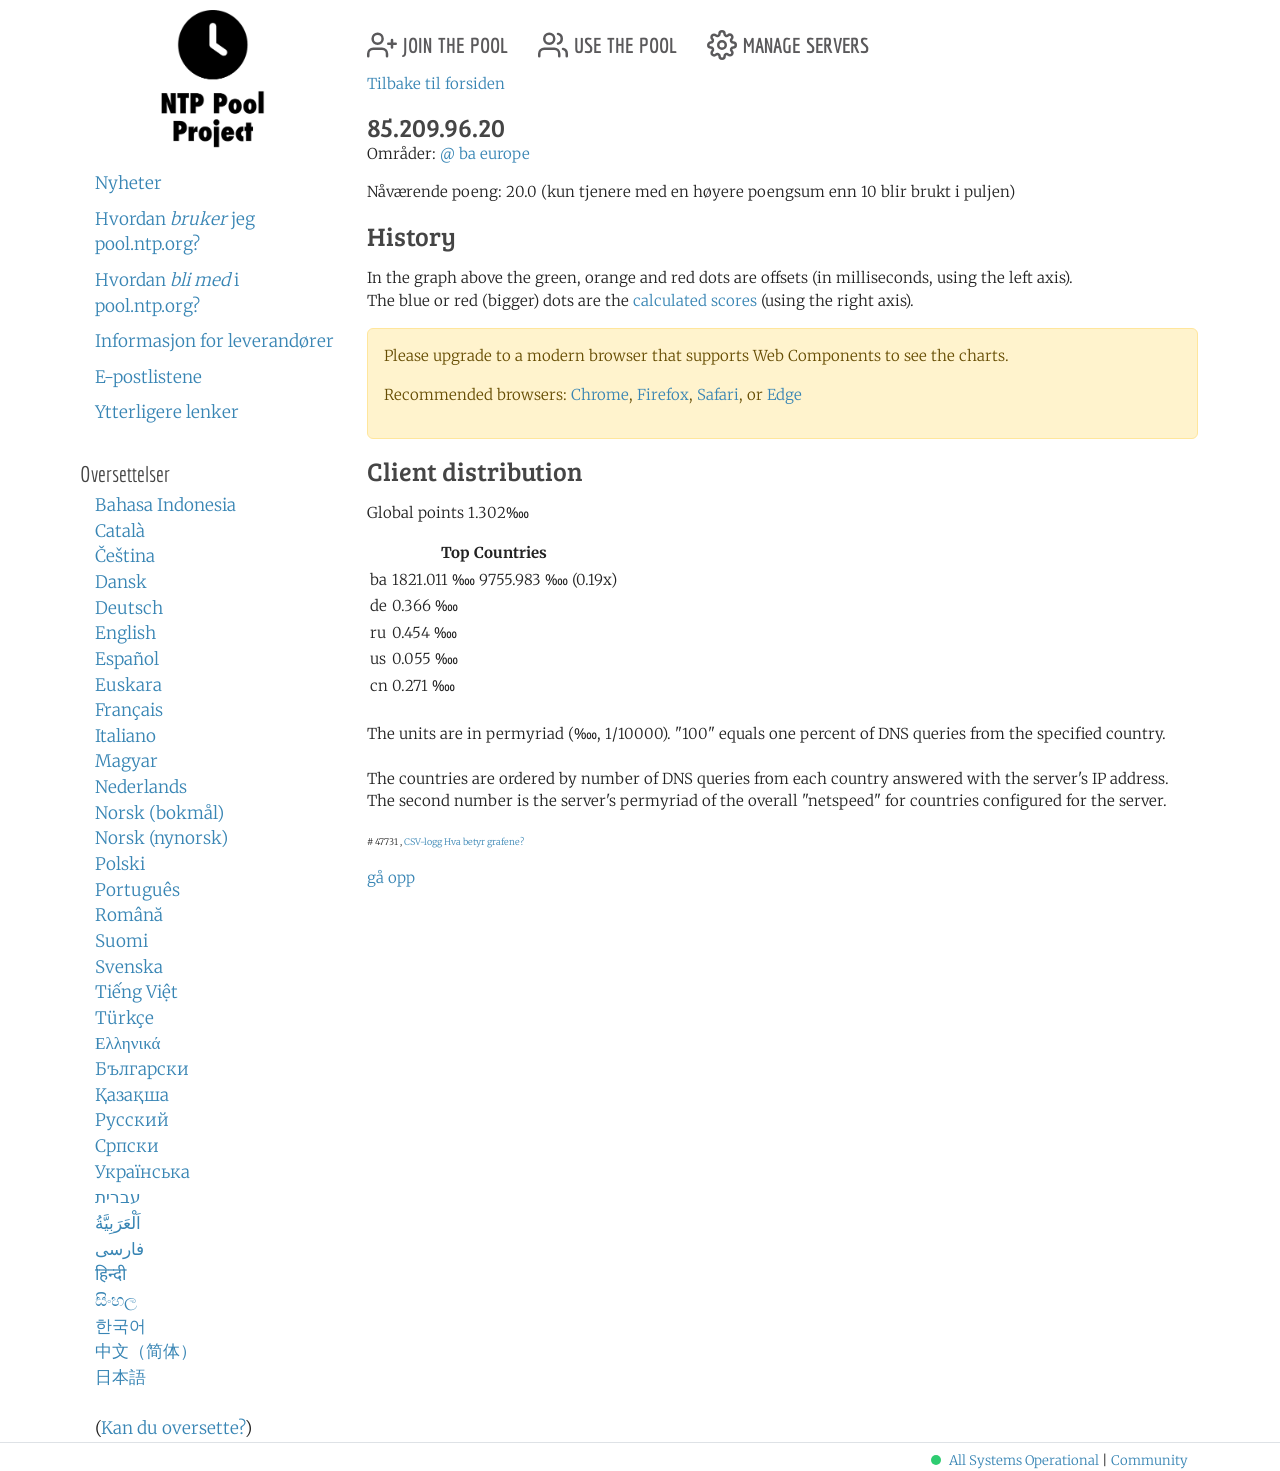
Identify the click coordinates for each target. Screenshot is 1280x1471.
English (125, 633)
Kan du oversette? (173, 1428)
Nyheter (128, 183)
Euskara (128, 685)
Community (1149, 1460)
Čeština (125, 556)
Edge (784, 394)
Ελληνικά (128, 1043)
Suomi (121, 941)
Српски (127, 1146)
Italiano (125, 736)
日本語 (120, 1377)
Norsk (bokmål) (159, 813)
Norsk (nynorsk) (161, 838)
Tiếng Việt (136, 992)
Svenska (129, 967)
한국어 (120, 1326)
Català (120, 531)
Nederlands (141, 787)
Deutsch (129, 608)
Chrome (600, 394)
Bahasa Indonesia (165, 505)
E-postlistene (148, 377)
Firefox (663, 394)
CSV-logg (423, 841)
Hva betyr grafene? (484, 841)
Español (127, 659)
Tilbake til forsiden (436, 83)
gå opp (391, 877)
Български (142, 1069)
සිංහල (116, 1300)
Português (137, 890)
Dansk (121, 582)
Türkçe (124, 1018)
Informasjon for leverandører (214, 341)
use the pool (607, 37)
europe (505, 153)
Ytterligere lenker (167, 412)
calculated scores (695, 300)
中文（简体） (146, 1351)
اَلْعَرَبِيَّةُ (118, 1223)
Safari (718, 394)
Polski (120, 864)
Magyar (126, 761)
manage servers (788, 37)
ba (467, 153)
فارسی (119, 1249)
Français (129, 710)
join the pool (437, 37)
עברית (118, 1197)
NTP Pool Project (212, 79)
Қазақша (132, 1095)
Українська (142, 1172)
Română (129, 915)
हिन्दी (110, 1274)
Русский (132, 1120)
